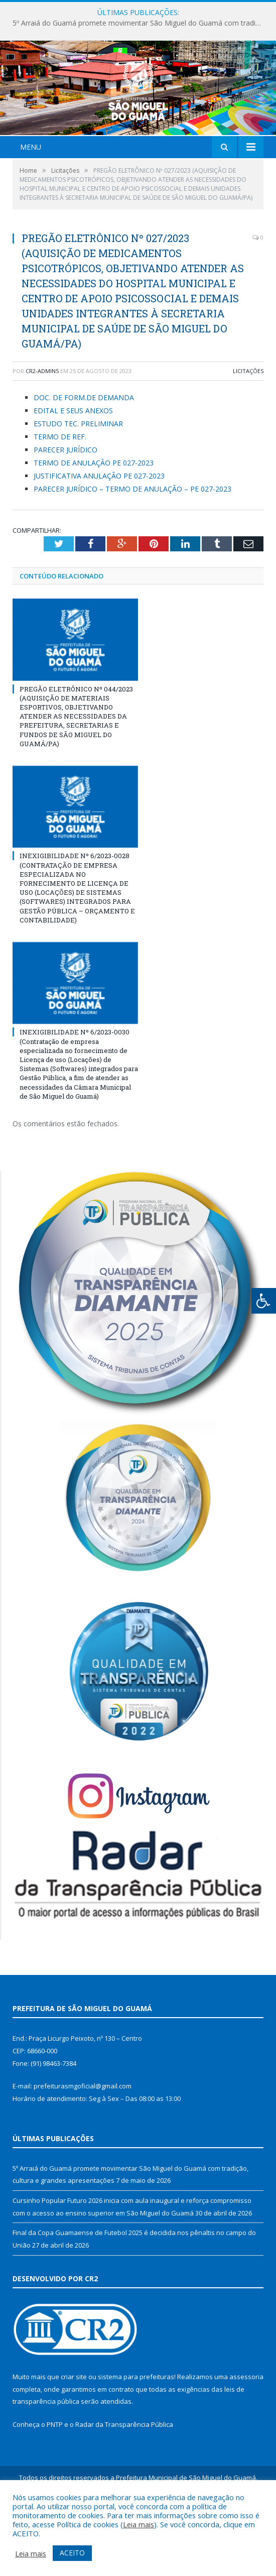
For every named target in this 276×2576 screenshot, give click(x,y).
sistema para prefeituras (136, 2435)
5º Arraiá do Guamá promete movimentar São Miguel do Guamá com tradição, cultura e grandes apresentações (140, 23)
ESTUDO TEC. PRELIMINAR (78, 483)
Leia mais (138, 2524)
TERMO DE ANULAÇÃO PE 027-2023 (94, 522)
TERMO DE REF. (60, 496)
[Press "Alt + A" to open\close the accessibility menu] (263, 1301)
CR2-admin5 (42, 430)
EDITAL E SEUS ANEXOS (73, 470)
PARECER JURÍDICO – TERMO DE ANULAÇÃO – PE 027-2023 (132, 548)
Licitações (248, 430)
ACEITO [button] (72, 2552)
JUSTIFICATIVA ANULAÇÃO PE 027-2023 (99, 535)
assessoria (246, 2435)
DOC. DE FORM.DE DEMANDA (84, 457)
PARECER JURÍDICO (65, 509)
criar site (74, 2435)
